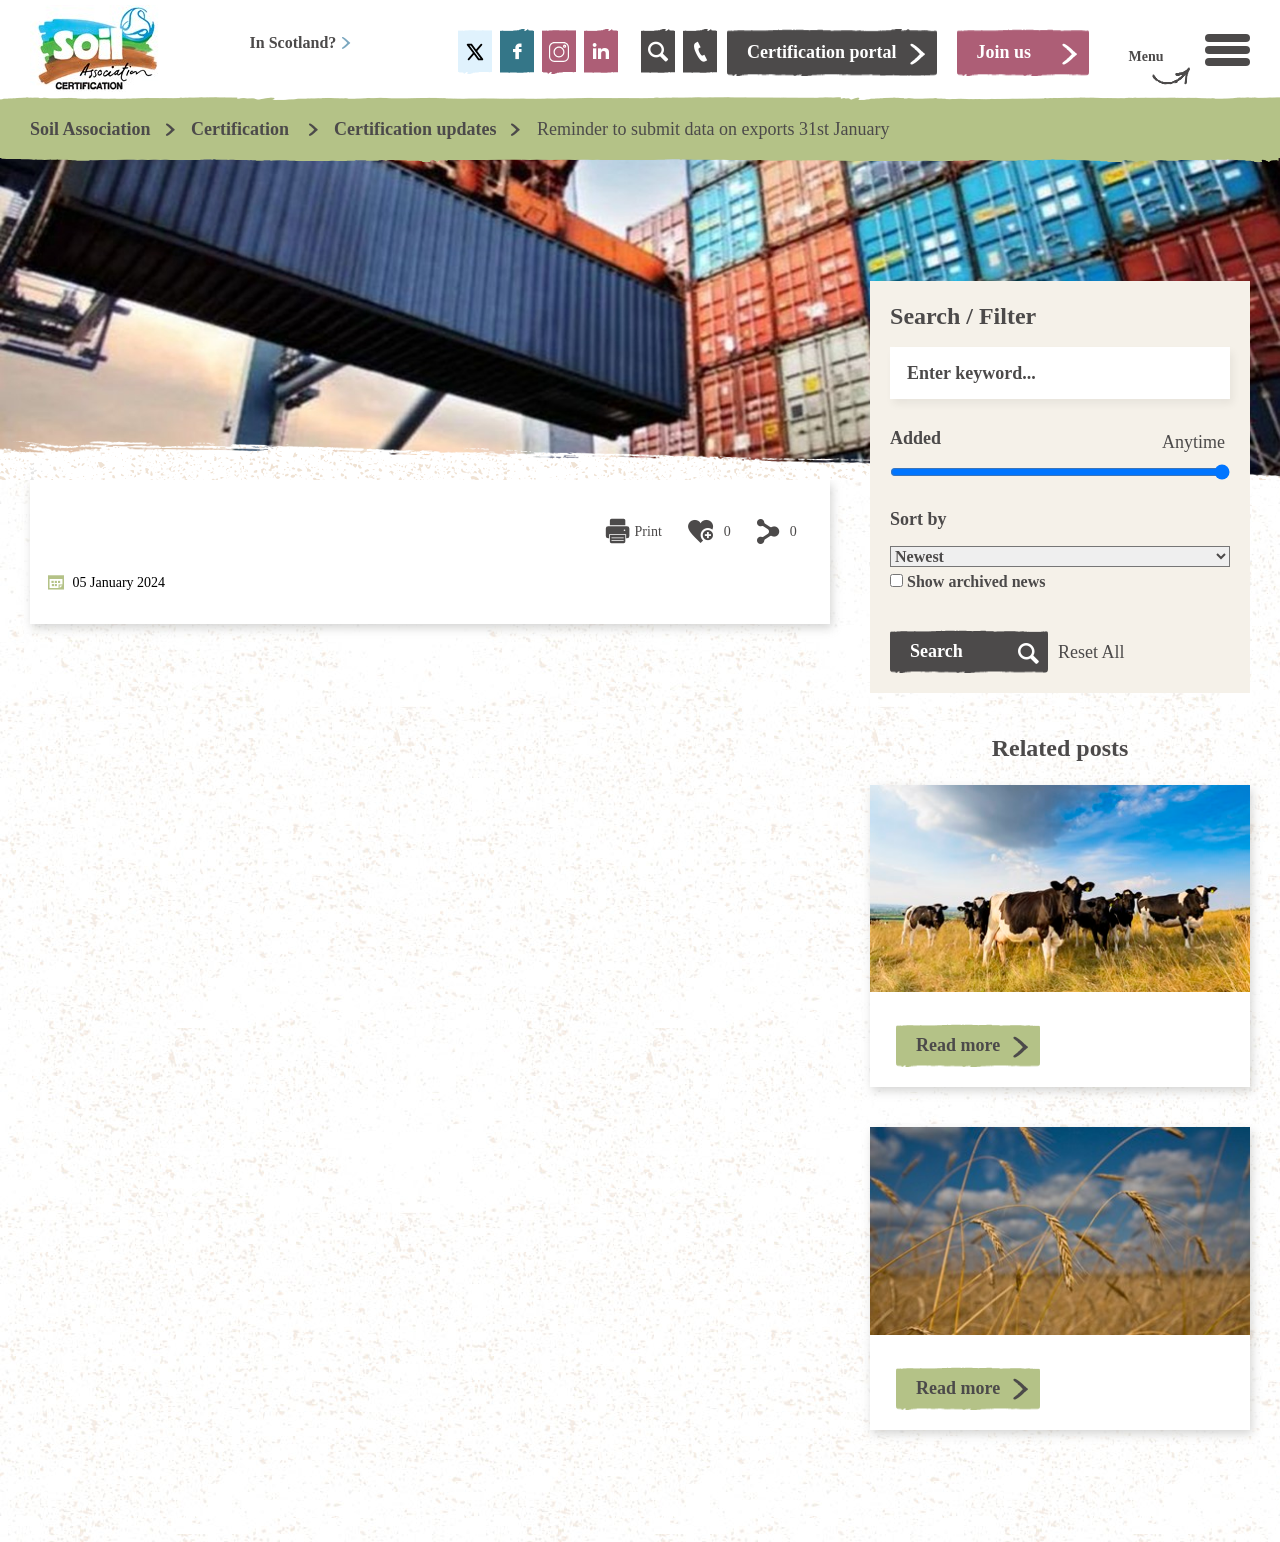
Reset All (1091, 652)
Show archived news (976, 581)
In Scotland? (301, 42)
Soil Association (90, 129)
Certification (242, 129)
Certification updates (415, 129)
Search (936, 651)
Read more (958, 1045)
